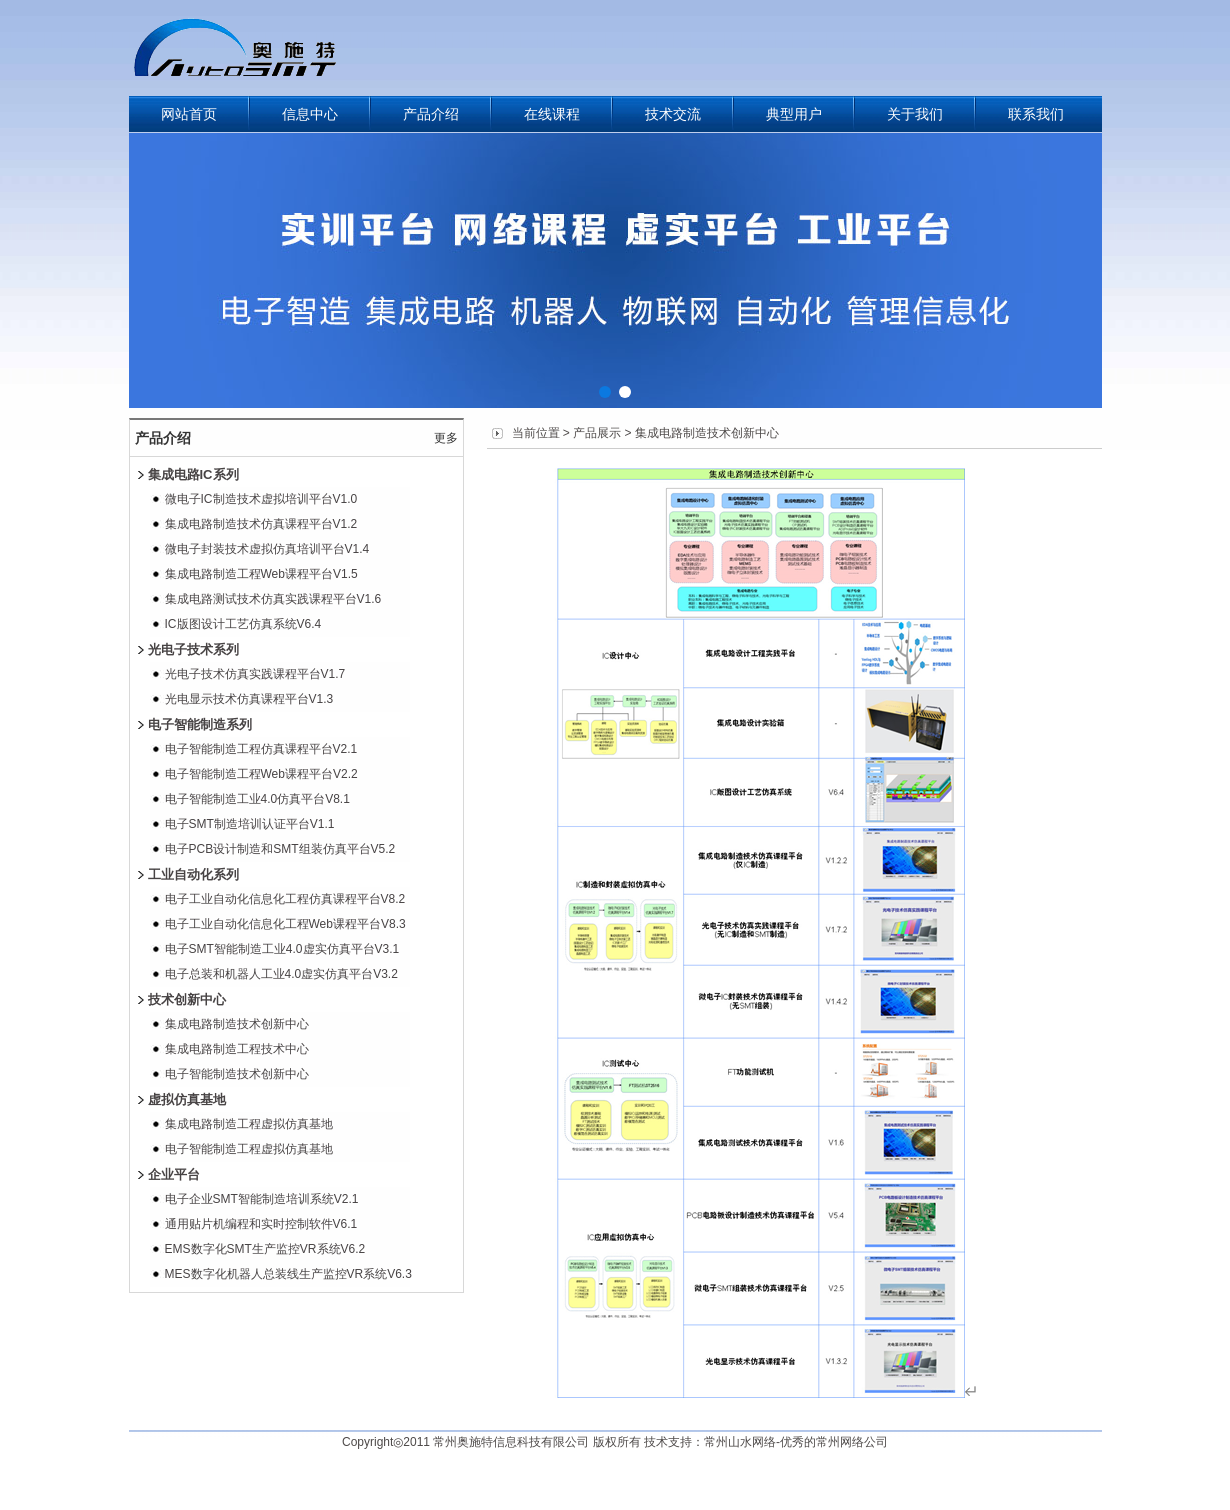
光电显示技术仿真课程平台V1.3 (249, 699)
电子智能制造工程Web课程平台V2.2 (261, 774)
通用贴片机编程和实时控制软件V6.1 (261, 1224)
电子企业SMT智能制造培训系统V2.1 (262, 1199)
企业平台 (174, 1174)
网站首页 (189, 114)
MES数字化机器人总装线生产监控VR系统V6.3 (288, 1274)
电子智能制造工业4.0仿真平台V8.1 (257, 799)
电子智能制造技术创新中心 (237, 1074)
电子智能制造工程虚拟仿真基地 (249, 1149)
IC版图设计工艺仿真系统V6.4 (243, 624)
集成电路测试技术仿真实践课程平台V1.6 (273, 599)
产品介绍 (431, 114)
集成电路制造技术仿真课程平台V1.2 (261, 524)
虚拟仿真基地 (187, 1099)
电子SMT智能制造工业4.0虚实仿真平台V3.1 (282, 949)
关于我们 (915, 114)
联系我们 (1036, 114)
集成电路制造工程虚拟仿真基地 (249, 1124)
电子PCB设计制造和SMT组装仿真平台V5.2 (280, 849)
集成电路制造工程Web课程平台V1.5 (261, 574)
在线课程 (552, 114)
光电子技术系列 (193, 649)
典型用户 (794, 114)
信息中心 (310, 114)
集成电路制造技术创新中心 (237, 1024)
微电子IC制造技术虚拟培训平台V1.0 (261, 499)
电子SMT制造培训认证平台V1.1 (250, 824)
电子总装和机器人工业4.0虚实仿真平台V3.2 (281, 974)
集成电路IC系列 (193, 474)
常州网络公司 (852, 1442)
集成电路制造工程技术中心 (237, 1049)
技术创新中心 (187, 999)
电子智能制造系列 (200, 724)
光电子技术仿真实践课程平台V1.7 (255, 674)
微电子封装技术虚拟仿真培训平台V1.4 (267, 549)
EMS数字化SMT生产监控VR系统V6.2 (265, 1249)
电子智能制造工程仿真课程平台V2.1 (261, 749)
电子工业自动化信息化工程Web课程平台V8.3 (285, 924)
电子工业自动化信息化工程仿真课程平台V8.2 (285, 899)
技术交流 (673, 114)
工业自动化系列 (193, 874)
